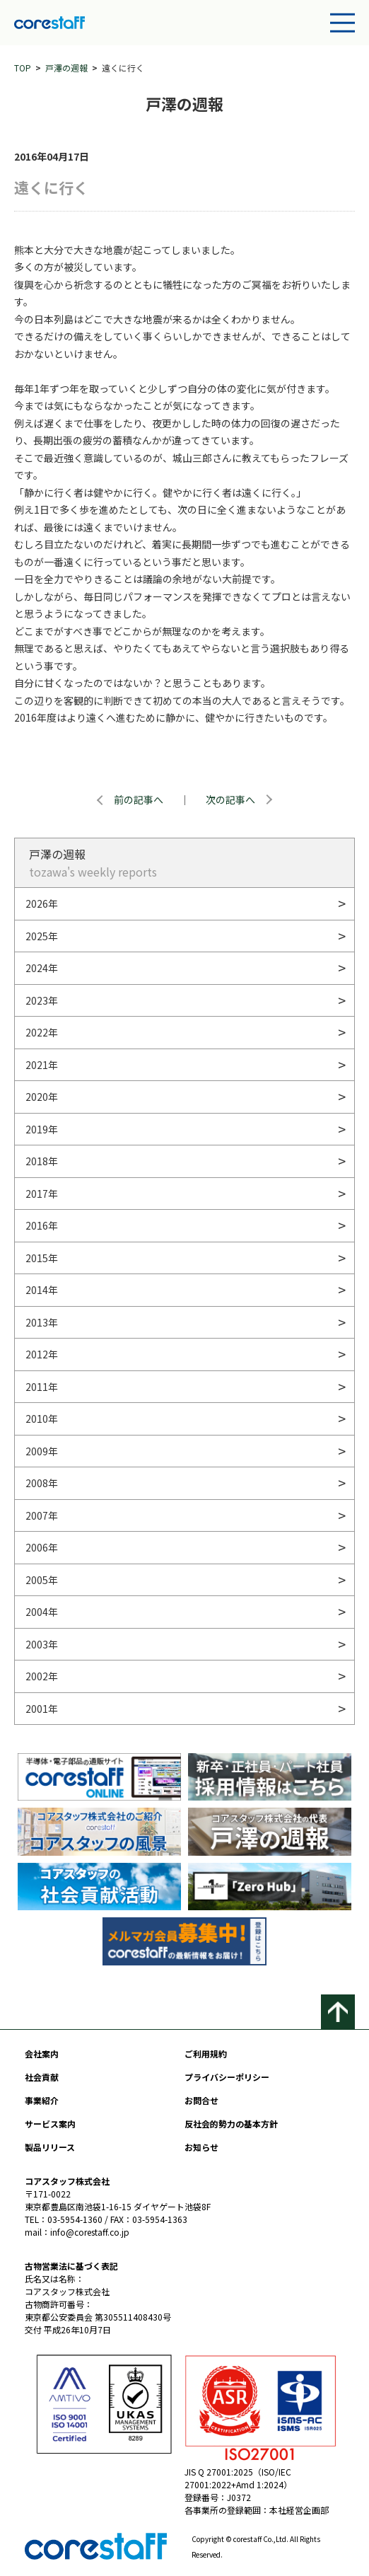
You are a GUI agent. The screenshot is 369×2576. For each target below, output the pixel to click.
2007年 (41, 1515)
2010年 (41, 1418)
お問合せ (201, 2100)
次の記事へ (230, 799)
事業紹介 (42, 2100)
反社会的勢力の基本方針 (231, 2124)
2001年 (41, 1709)
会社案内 (42, 2053)
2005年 (41, 1580)
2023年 (41, 1000)
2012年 (41, 1354)
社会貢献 (42, 2077)
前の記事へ (138, 799)
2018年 (41, 1161)
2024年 (41, 968)
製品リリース (50, 2147)
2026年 (41, 903)
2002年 (41, 1676)
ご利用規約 (205, 2053)
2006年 (41, 1547)
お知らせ (201, 2147)
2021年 (41, 1065)
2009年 (41, 1451)
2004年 (41, 1612)
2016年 (41, 1225)
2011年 (41, 1387)
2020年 (41, 1097)
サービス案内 (50, 2124)
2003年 (41, 1644)
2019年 (41, 1129)
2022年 (41, 1032)
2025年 (41, 936)
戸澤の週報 (66, 68)
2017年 (41, 1193)
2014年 (41, 1290)
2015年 (41, 1258)
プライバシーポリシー (226, 2077)
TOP (22, 68)
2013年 (41, 1322)
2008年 (41, 1483)
